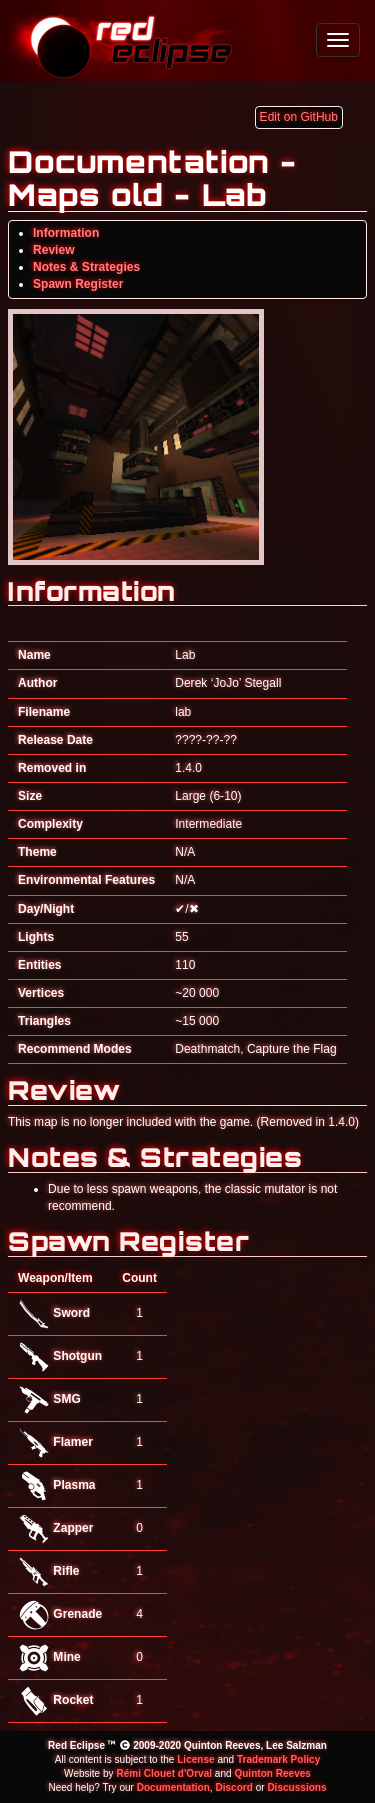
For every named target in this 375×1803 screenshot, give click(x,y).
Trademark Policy (278, 1759)
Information (66, 233)
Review (54, 250)
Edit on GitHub (299, 117)
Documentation (173, 1787)
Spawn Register (78, 284)
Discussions (296, 1787)
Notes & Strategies (86, 267)
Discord (233, 1787)
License (195, 1759)
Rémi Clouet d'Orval (164, 1773)
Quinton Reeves (272, 1773)
